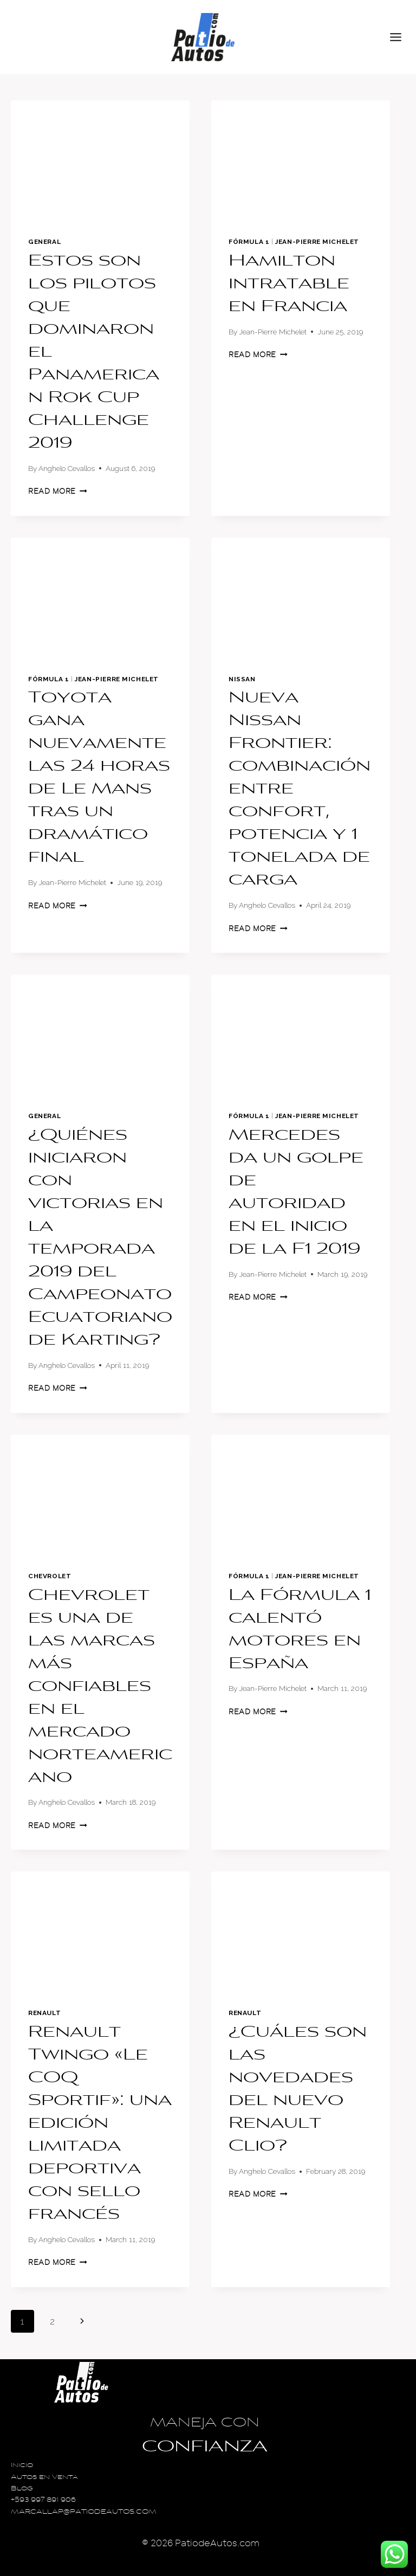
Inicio (22, 2466)
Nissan (242, 679)
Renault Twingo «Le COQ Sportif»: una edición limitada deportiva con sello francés (100, 2124)
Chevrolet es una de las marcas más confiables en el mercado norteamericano (100, 1687)
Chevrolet (49, 1576)
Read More (57, 491)
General (44, 242)
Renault (44, 2013)
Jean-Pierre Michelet (317, 242)
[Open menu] (400, 37)
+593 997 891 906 (43, 2500)
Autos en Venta (44, 2478)
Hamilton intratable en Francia (289, 284)
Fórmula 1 (249, 242)
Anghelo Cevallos (66, 468)
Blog (22, 2489)
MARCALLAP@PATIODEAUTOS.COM (84, 2512)
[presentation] (100, 159)
